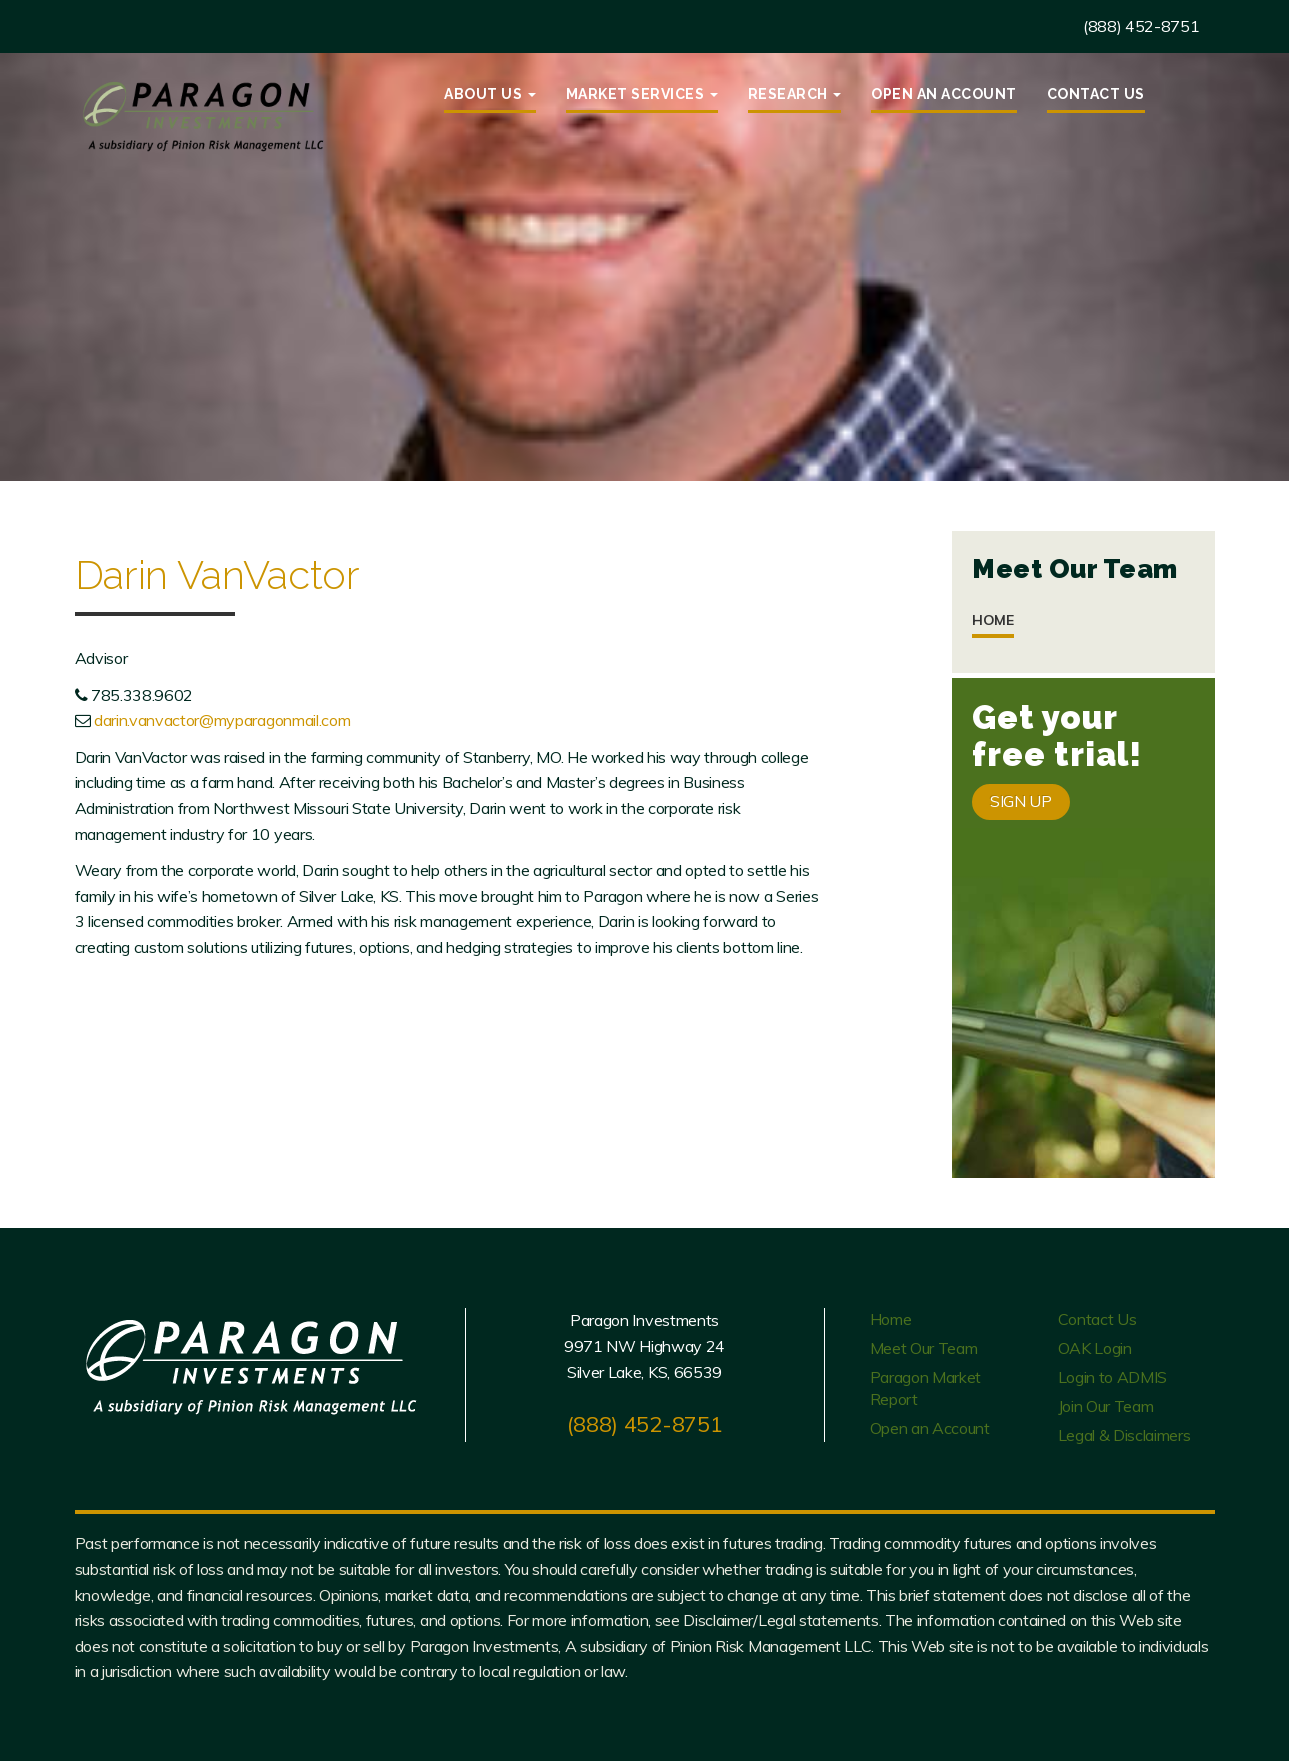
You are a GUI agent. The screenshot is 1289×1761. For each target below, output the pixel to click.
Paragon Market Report (926, 1388)
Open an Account (944, 94)
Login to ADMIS (1113, 1377)
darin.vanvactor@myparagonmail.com (222, 720)
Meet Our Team (924, 1348)
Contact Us (1096, 94)
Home (993, 620)
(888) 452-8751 (1141, 26)
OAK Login (1095, 1348)
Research (795, 94)
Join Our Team (1106, 1406)
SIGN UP (1021, 801)
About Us (490, 94)
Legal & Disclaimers (1124, 1435)
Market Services (642, 94)
